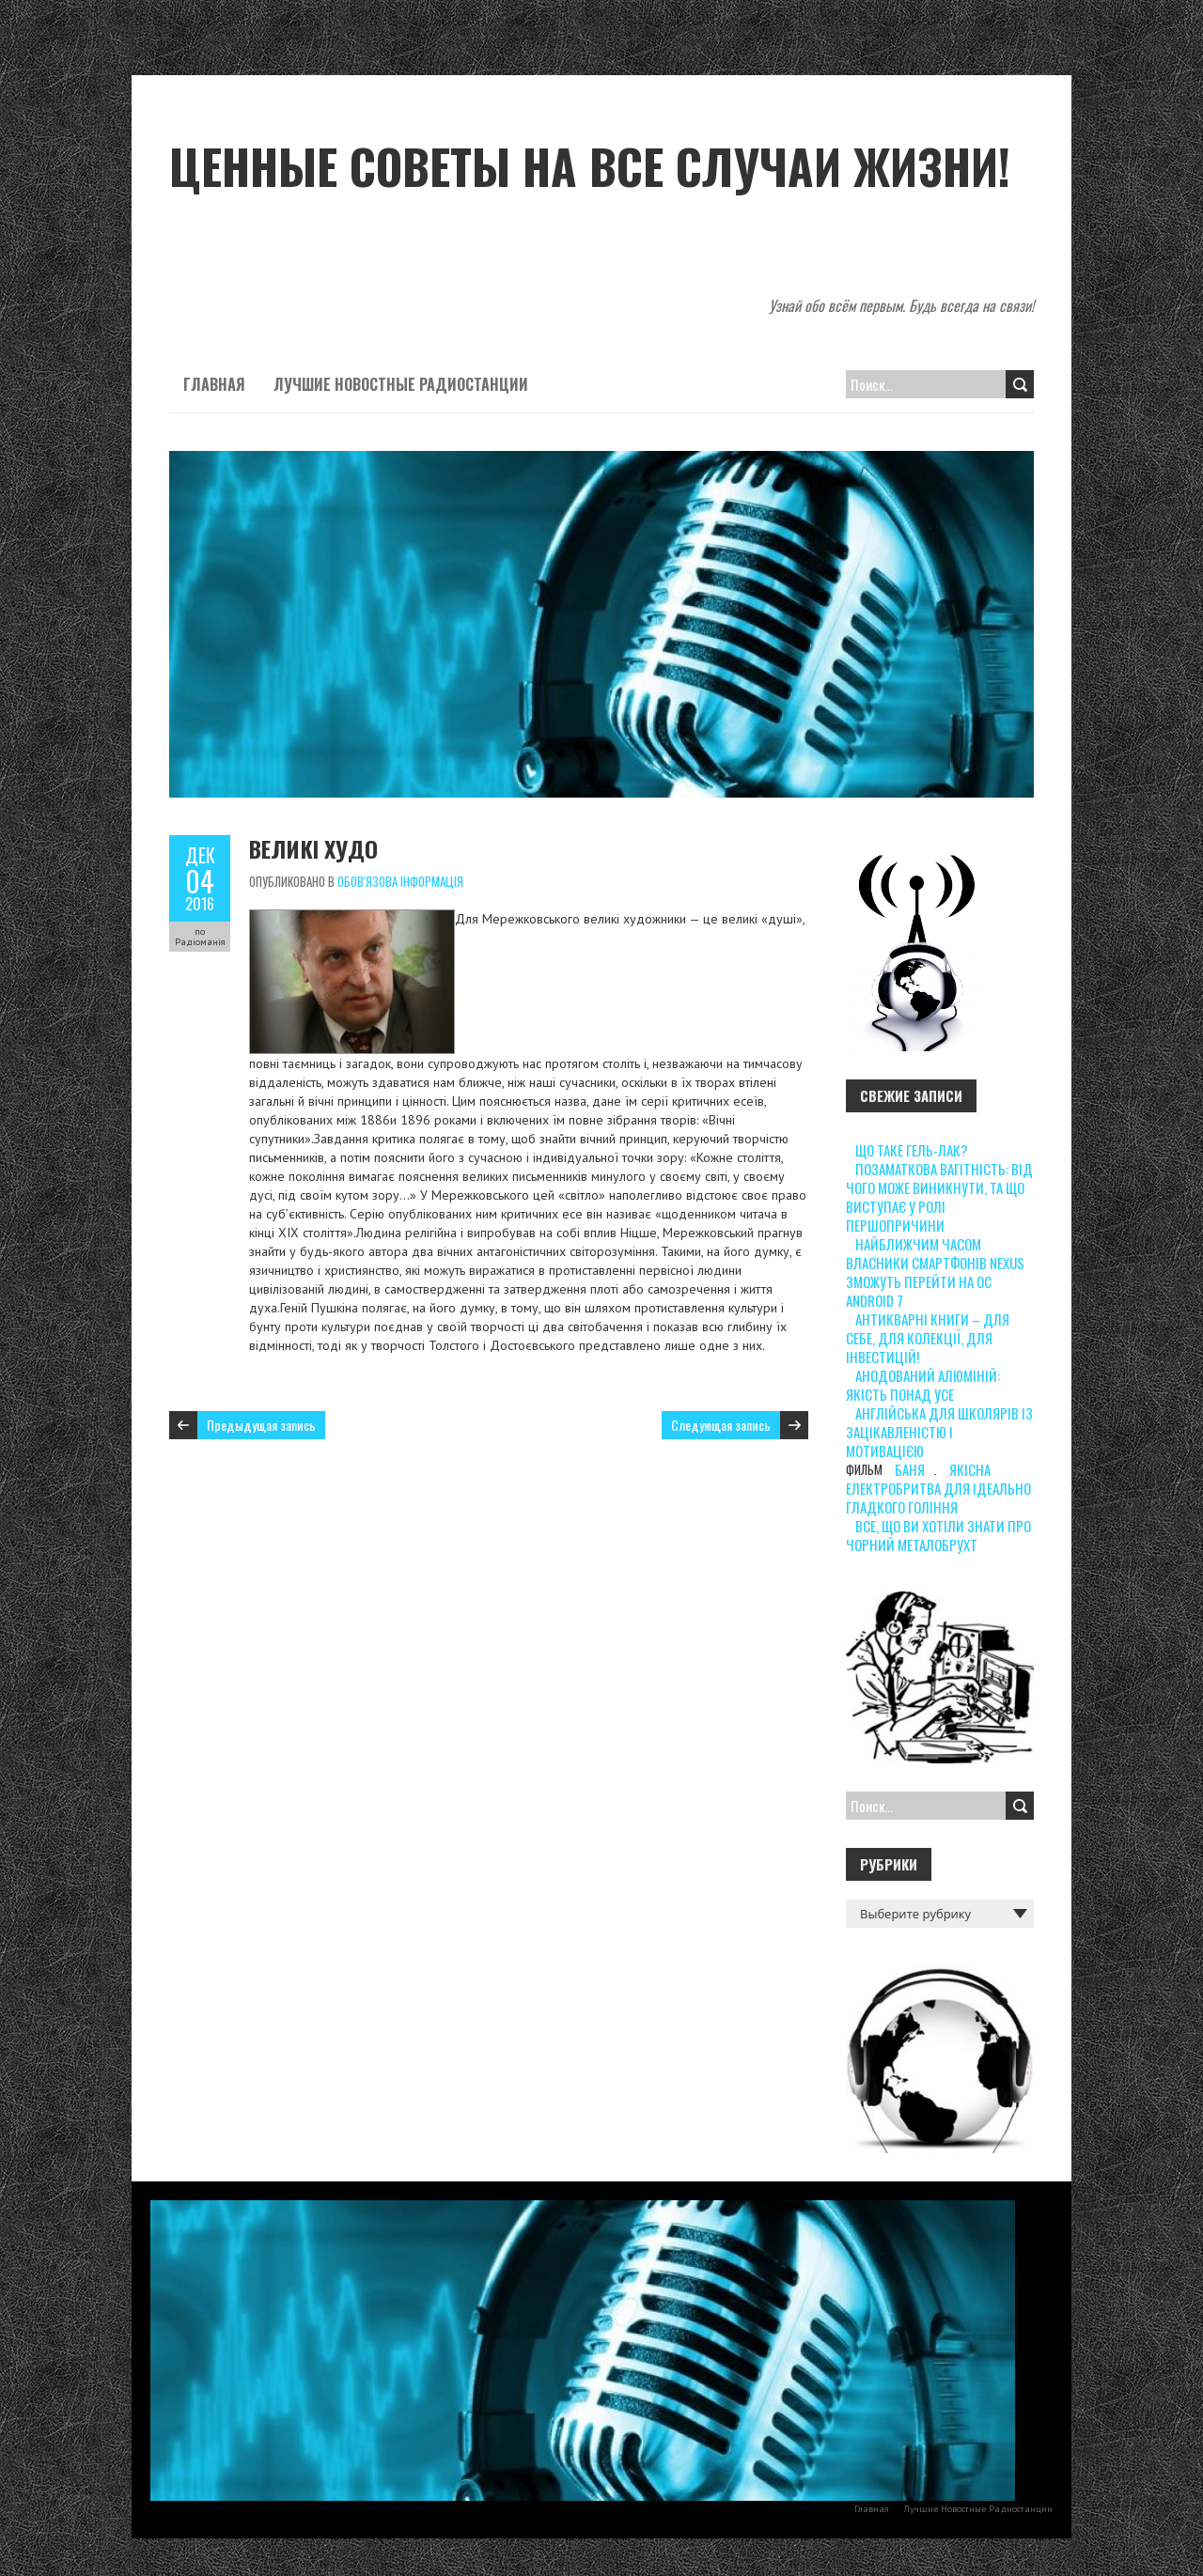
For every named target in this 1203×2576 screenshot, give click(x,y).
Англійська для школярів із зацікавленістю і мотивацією (939, 1432)
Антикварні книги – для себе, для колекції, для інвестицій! (927, 1338)
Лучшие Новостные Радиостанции (400, 384)
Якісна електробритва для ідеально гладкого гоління (938, 1488)
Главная (214, 384)
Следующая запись (721, 1425)
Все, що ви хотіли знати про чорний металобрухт (938, 1535)
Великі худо (313, 848)
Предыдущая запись (261, 1425)
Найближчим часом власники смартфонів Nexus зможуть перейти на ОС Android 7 (935, 1272)
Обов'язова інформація (400, 881)
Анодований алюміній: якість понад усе (923, 1384)
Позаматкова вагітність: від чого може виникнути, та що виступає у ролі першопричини (939, 1196)
